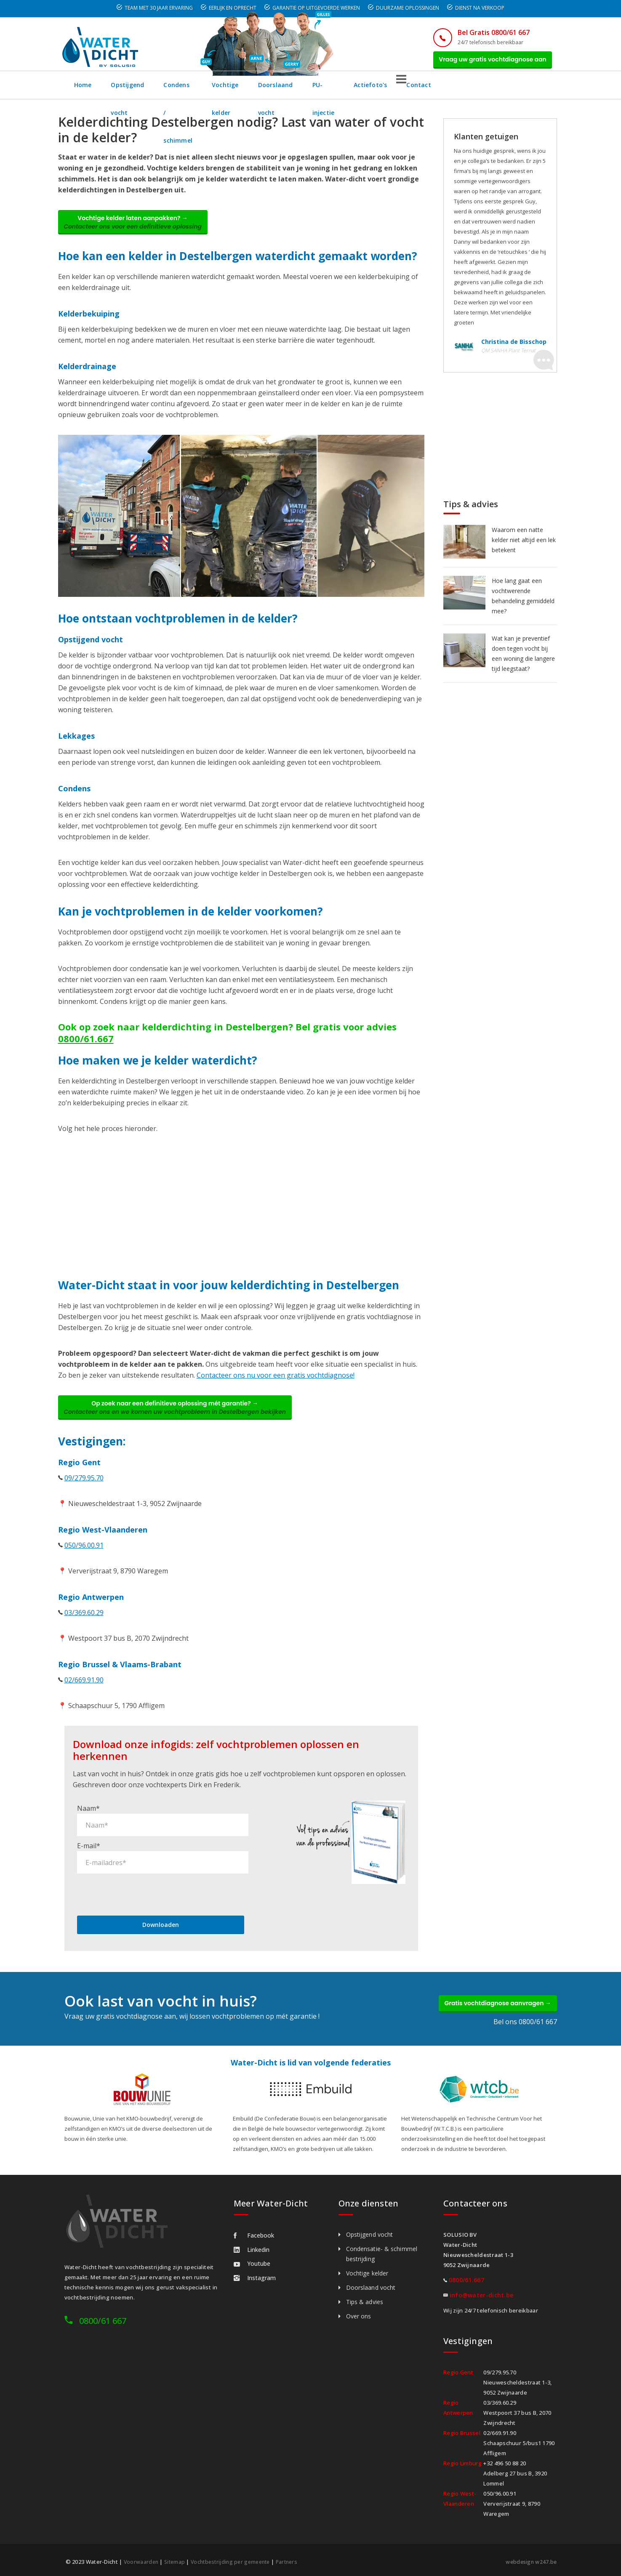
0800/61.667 (86, 1048)
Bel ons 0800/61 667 (525, 2020)
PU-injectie (421, 90)
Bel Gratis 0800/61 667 (482, 32)
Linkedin (251, 2248)
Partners (295, 2560)
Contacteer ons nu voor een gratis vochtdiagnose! (275, 1385)
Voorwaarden (142, 2560)
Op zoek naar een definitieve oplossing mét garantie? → (182, 1420)
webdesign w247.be (529, 2560)
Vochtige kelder (287, 90)
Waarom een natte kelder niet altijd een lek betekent (524, 545)
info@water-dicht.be (482, 2293)
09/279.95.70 (84, 1493)
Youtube (252, 2262)
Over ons (358, 2314)
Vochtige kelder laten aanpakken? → (140, 229)
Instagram (255, 2276)
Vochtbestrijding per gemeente (235, 2560)
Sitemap (176, 2560)
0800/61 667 (102, 2319)
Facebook (254, 2234)
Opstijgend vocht (138, 90)
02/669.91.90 (84, 1695)
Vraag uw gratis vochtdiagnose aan (488, 62)
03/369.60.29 (84, 1627)
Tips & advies (364, 2300)
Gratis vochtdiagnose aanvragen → (490, 1999)
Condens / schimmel (214, 90)
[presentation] (141, 1887)
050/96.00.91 (84, 1560)
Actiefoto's (473, 90)
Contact (522, 90)
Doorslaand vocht (357, 90)
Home (83, 90)
